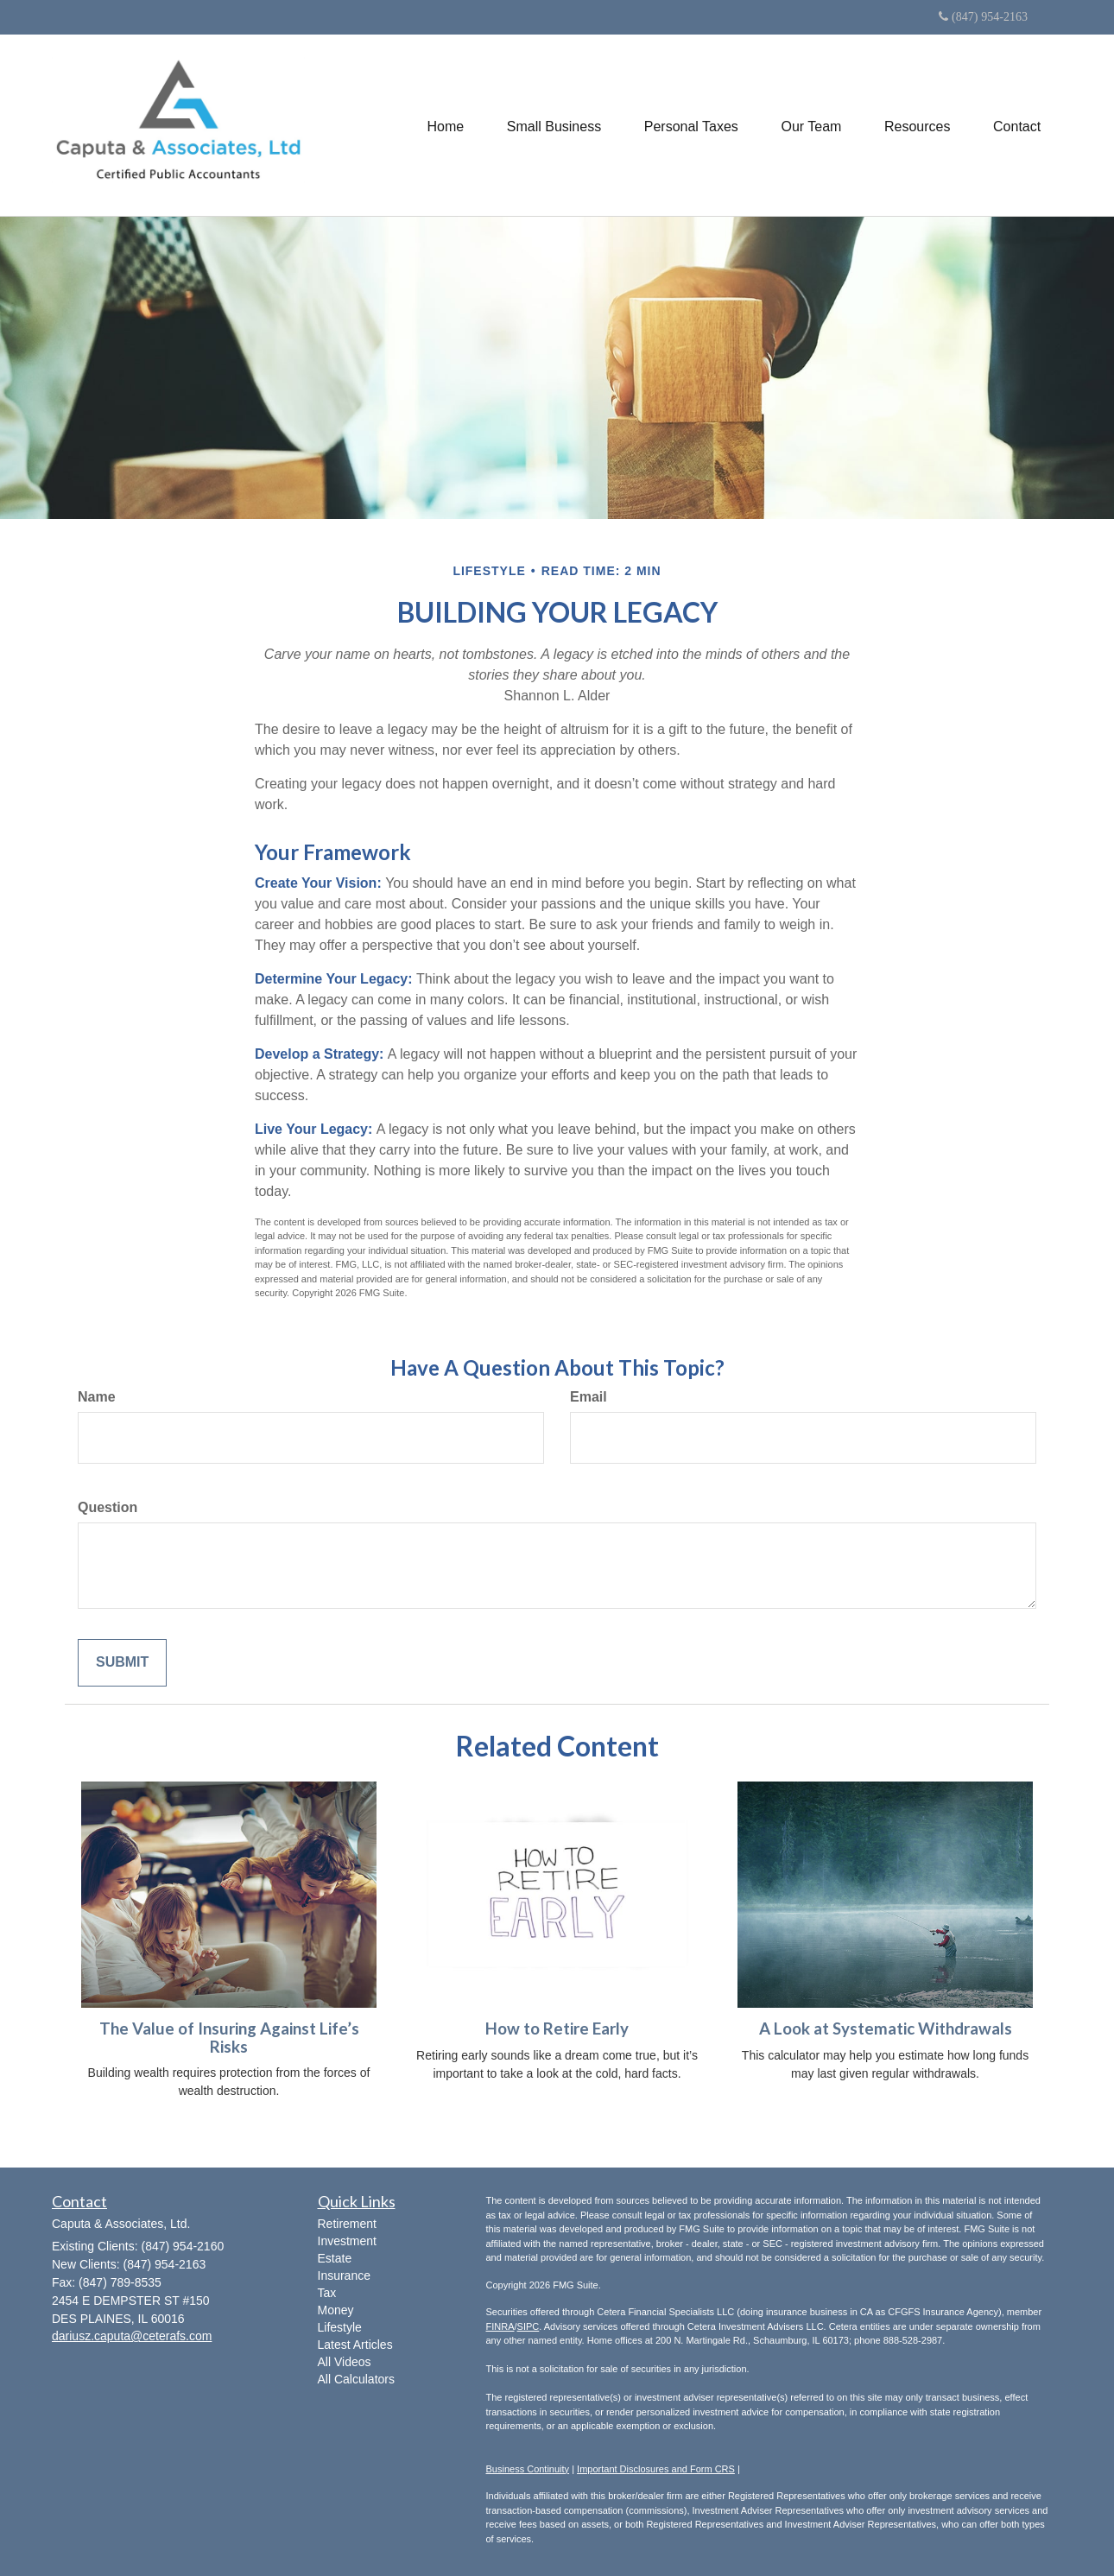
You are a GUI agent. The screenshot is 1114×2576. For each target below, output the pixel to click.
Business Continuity (528, 2469)
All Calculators (356, 2379)
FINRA (500, 2326)
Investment (347, 2241)
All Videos (344, 2362)
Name (97, 1396)
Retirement (347, 2224)
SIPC (528, 2326)
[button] (552, 125)
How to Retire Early (557, 2028)
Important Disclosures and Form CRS (656, 2469)
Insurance (344, 2275)
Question (107, 1507)
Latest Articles (355, 2344)
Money (336, 2310)
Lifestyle (340, 2327)
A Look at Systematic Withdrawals (885, 2028)
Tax (327, 2293)
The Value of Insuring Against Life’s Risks (229, 2037)
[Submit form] (122, 1663)
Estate (335, 2258)
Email (588, 1396)
